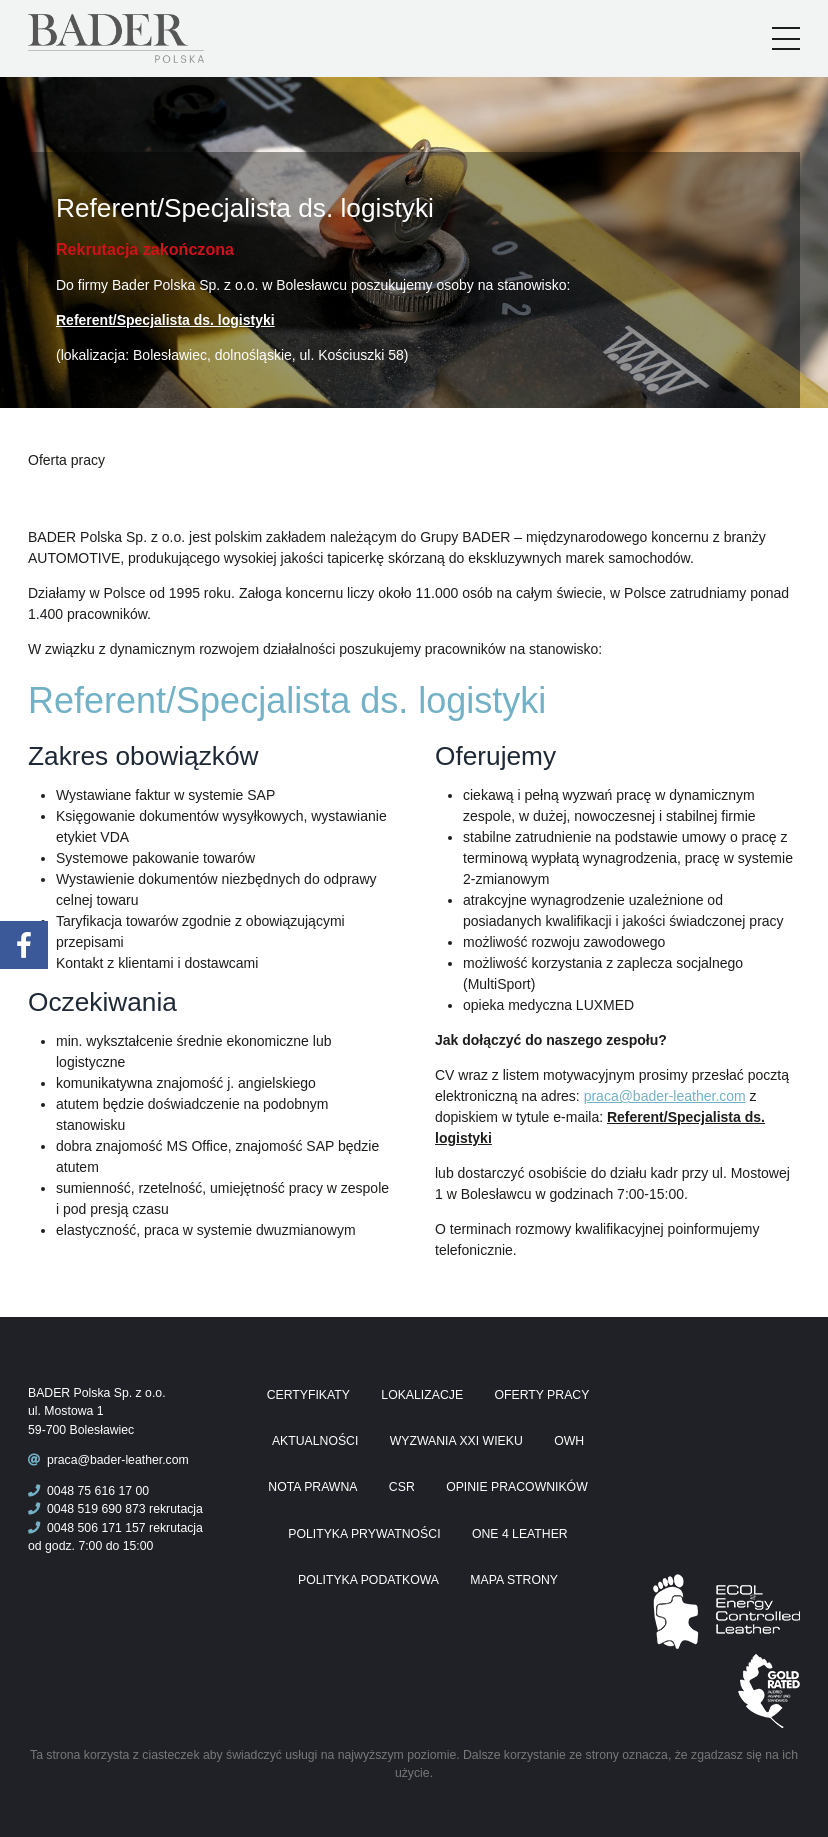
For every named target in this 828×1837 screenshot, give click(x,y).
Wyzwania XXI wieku (456, 1441)
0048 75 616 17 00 (88, 1491)
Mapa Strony (514, 1580)
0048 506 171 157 (87, 1528)
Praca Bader (149, 38)
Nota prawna (312, 1487)
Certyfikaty (308, 1395)
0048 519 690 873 (87, 1509)
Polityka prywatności (364, 1534)
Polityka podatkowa (368, 1580)
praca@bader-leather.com (665, 1096)
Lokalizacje (422, 1395)
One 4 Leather (520, 1534)
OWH (569, 1441)
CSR (402, 1487)
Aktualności (315, 1441)
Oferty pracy (541, 1395)
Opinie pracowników (517, 1487)
